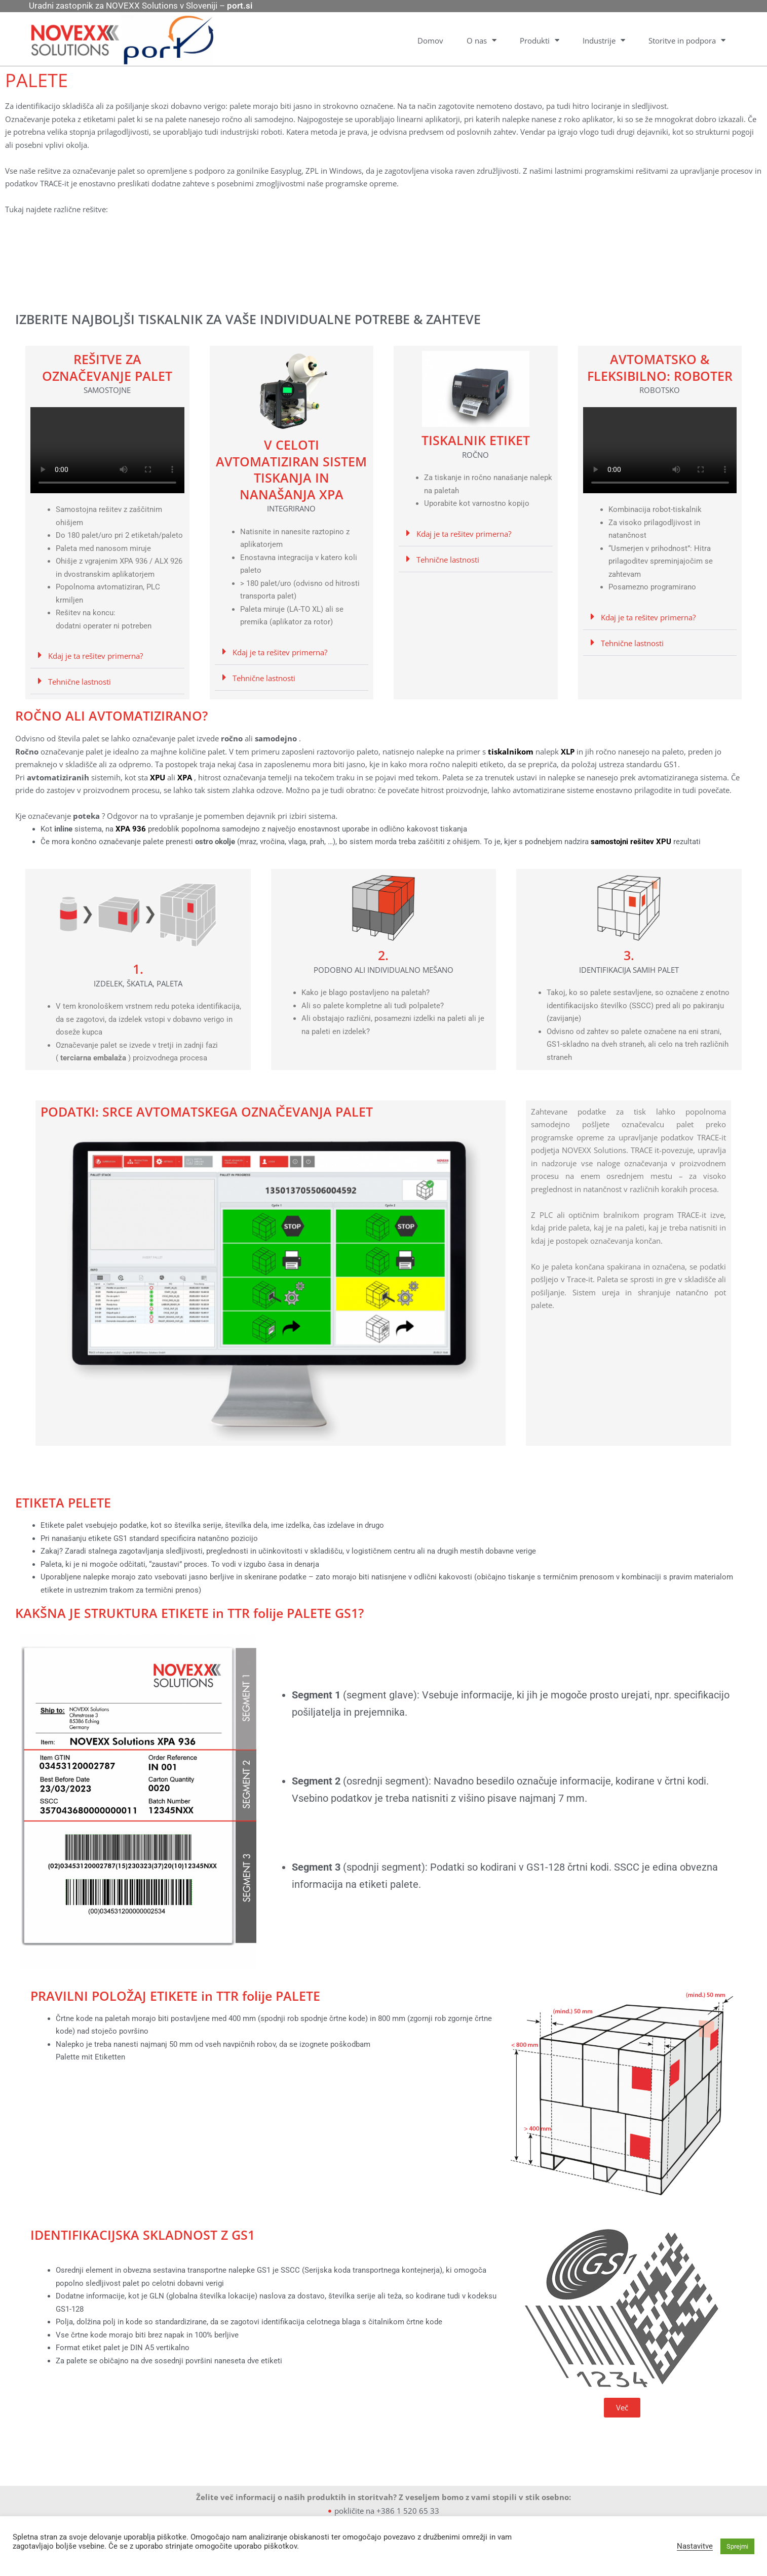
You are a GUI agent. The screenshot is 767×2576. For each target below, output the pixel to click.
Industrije (604, 40)
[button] (107, 655)
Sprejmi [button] (737, 2546)
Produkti (539, 40)
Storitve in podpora (686, 40)
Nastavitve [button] (695, 2546)
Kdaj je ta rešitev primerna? (95, 656)
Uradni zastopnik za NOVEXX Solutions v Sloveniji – (140, 6)
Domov (430, 40)
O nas (481, 40)
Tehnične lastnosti (79, 682)
